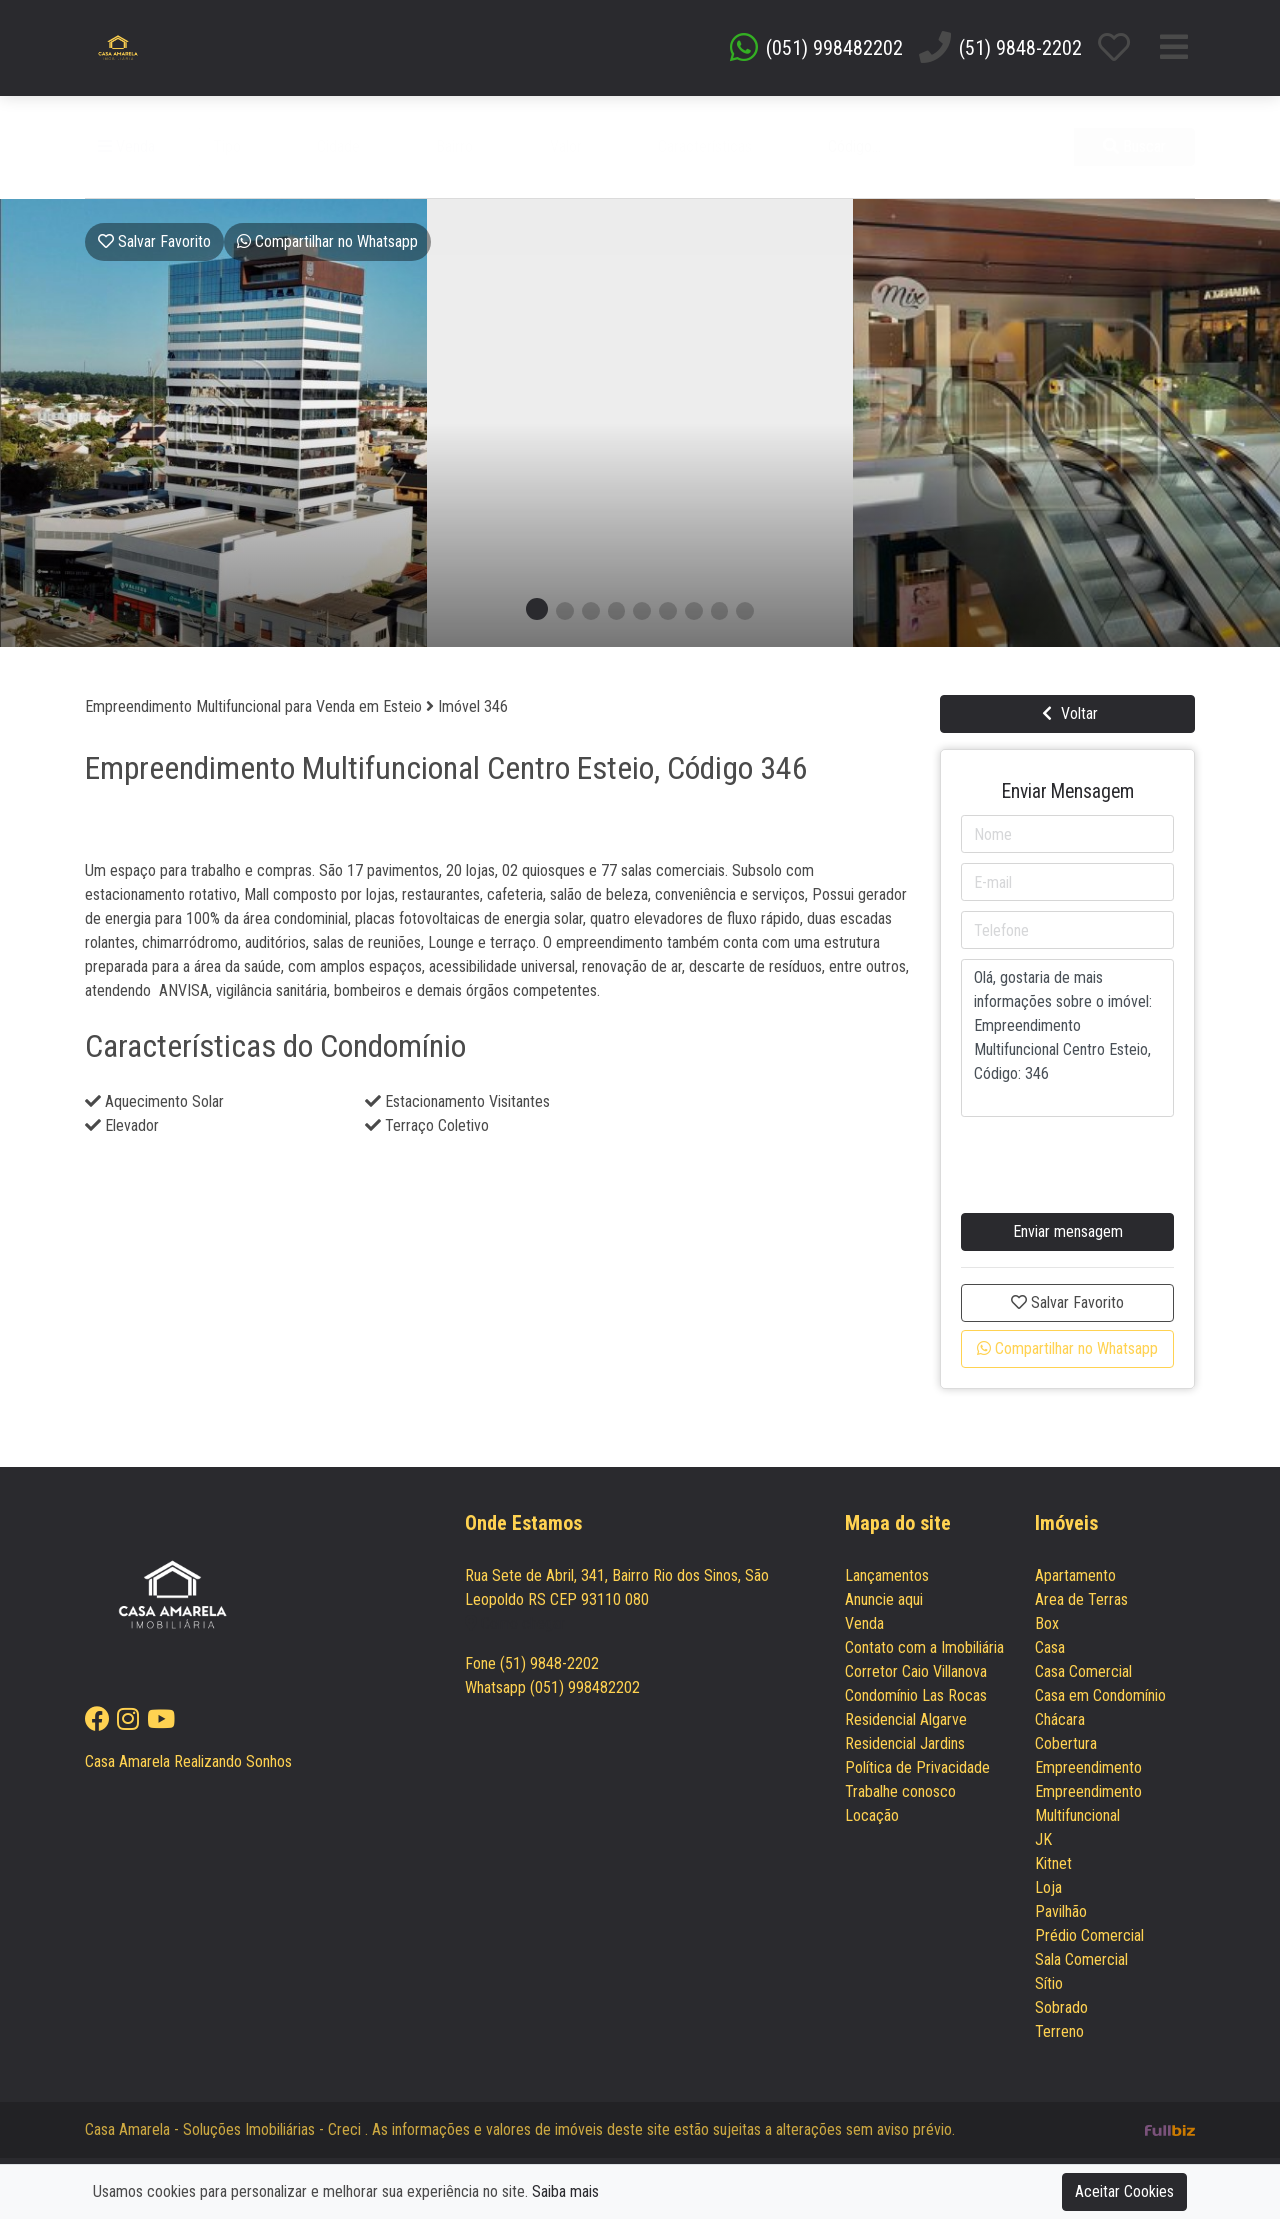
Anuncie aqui (884, 1599)
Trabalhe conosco (900, 1791)
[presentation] (1067, 1154)
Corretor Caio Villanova (916, 1671)
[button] (252, 147)
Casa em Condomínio (1100, 1695)
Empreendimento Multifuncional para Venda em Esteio (255, 706)
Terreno (1059, 2031)
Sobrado (1061, 2007)
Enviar (1068, 1231)
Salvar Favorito (1067, 1302)
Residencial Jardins (905, 1743)
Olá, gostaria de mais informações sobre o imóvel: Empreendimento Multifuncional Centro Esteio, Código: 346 (1068, 1038)
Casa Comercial (1083, 1671)
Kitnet (1053, 1863)
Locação (872, 1815)
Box (1047, 1623)
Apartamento (1075, 1575)
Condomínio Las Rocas (916, 1695)
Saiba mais (565, 2191)
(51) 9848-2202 (1020, 48)
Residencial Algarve (906, 1719)
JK (1043, 1839)
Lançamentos (887, 1575)
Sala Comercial (1081, 1959)
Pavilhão (1061, 1911)
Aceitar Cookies (1124, 2191)
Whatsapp (327, 241)
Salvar (154, 241)
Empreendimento (1088, 1767)
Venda (126, 146)
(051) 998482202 (834, 48)
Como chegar (515, 1623)
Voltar (1067, 713)
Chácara (1060, 1719)
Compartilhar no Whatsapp (1067, 1348)
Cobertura (1066, 1743)
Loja (1048, 1887)
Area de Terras (1081, 1599)
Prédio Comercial (1089, 1935)
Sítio (1049, 1983)
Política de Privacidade (917, 1767)
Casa (1050, 1647)
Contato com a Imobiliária (924, 1647)
